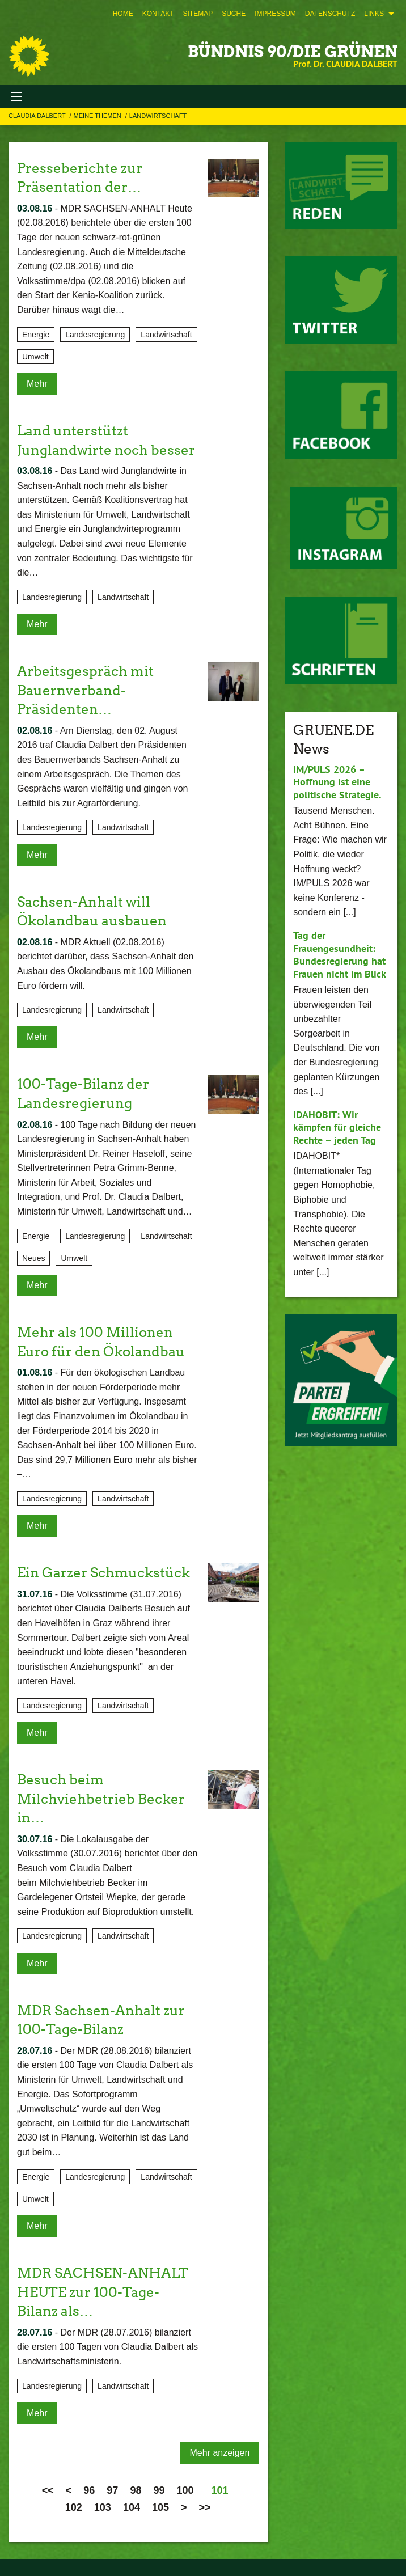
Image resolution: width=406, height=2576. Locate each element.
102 (73, 2507)
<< (48, 2490)
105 (160, 2507)
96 (89, 2490)
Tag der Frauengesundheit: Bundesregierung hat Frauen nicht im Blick (339, 954)
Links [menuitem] (374, 14)
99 (158, 2490)
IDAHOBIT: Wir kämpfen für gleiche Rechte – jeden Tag (337, 1127)
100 (184, 2490)
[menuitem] (123, 13)
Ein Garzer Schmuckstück (103, 1572)
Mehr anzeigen (219, 2452)
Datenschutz (330, 14)
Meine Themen (98, 115)
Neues (33, 1258)
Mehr (37, 383)
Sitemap (198, 14)
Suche (234, 14)
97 (112, 2490)
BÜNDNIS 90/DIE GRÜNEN (292, 51)
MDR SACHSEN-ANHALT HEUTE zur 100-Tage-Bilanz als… (102, 2292)
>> (205, 2507)
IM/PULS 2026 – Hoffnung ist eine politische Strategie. (337, 782)
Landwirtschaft (158, 115)
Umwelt (35, 356)
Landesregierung (95, 334)
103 (102, 2507)
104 (131, 2507)
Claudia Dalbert (38, 115)
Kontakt (158, 14)
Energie (35, 334)
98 (135, 2490)
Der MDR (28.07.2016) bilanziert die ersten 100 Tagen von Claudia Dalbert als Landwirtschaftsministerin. (107, 2347)
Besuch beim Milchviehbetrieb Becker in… (101, 1798)
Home (123, 14)
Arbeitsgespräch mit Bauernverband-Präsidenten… (85, 690)
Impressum (275, 14)
